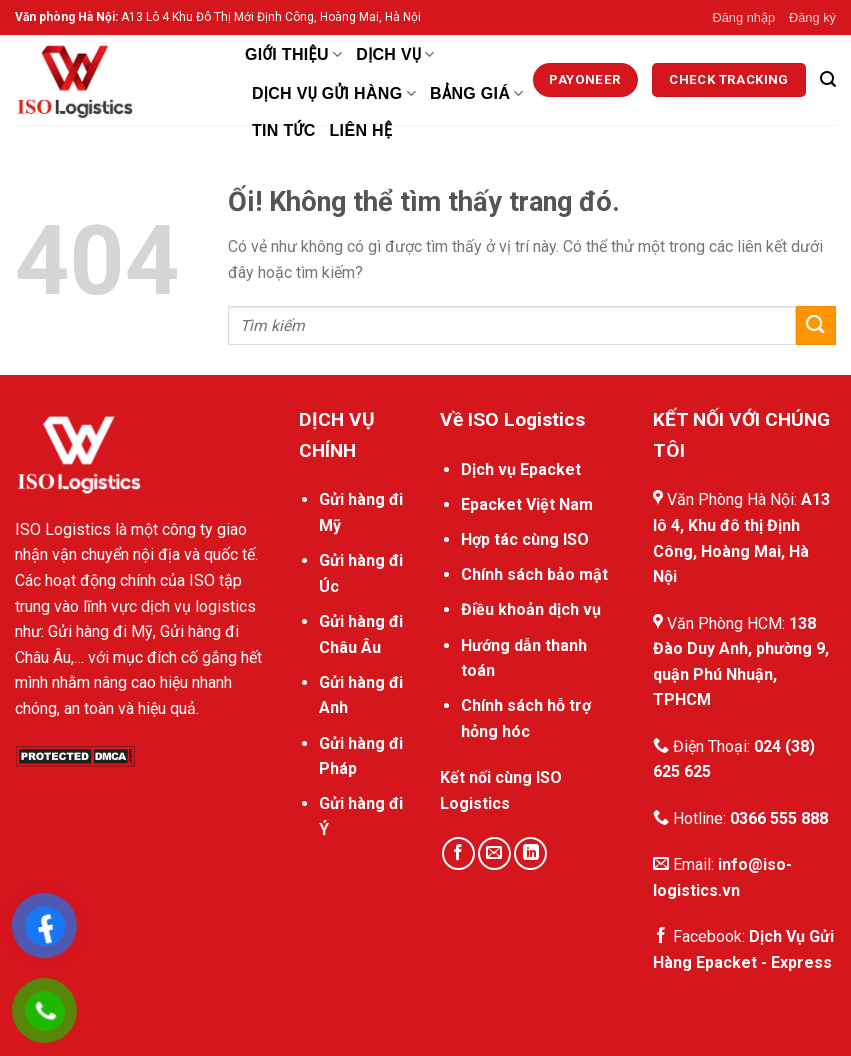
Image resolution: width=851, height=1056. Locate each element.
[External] (586, 80)
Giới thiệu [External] (293, 54)
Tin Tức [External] (284, 130)
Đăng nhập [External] (744, 17)
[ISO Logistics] (115, 80)
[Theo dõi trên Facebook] (458, 853)
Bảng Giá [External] (477, 93)
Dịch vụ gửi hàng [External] (334, 93)
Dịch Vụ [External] (395, 54)
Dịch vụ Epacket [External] (521, 469)
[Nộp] (816, 325)
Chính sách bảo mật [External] (534, 574)
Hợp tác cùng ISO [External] (525, 539)
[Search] (828, 79)
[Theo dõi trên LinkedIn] (530, 853)
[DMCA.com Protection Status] (75, 754)
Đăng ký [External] (812, 17)
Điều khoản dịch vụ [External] (531, 609)
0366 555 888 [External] (779, 818)
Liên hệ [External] (361, 130)
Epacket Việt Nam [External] (527, 504)
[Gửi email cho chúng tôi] (494, 853)
